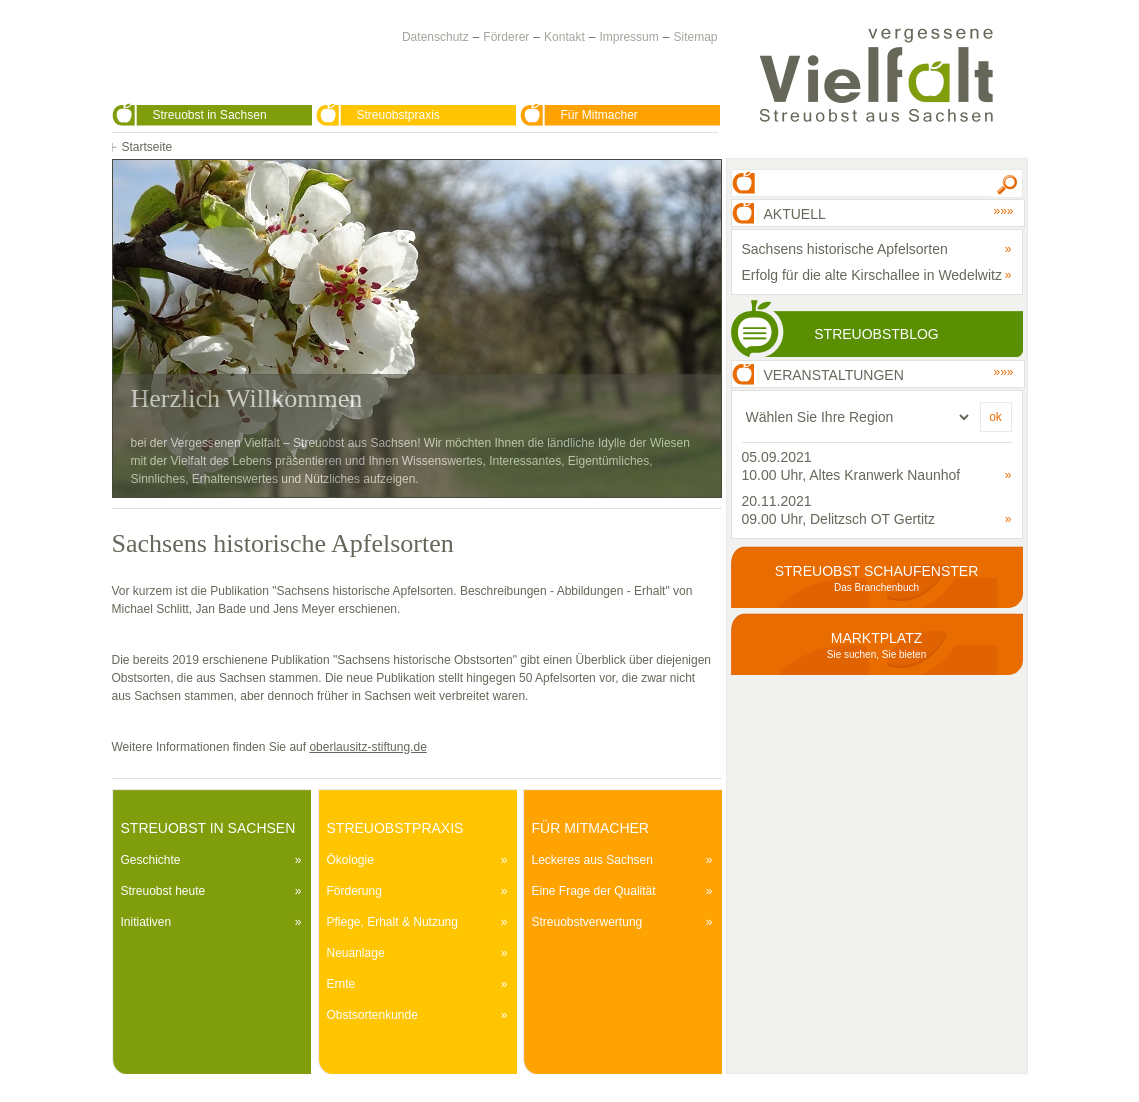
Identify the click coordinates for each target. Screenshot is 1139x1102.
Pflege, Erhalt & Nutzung (392, 922)
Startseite (147, 147)
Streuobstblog (876, 334)
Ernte (341, 984)
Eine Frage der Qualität (594, 891)
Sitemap (695, 37)
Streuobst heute (163, 891)
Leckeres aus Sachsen (592, 860)
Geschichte (151, 860)
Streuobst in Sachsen (210, 115)
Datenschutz (435, 37)
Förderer (506, 37)
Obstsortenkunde (372, 1015)
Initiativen (146, 922)
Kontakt (564, 37)
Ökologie (350, 860)
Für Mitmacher (599, 115)
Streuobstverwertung (587, 922)
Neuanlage (356, 953)
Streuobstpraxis (398, 115)
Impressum (628, 37)
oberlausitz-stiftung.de (367, 747)
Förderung (354, 891)
